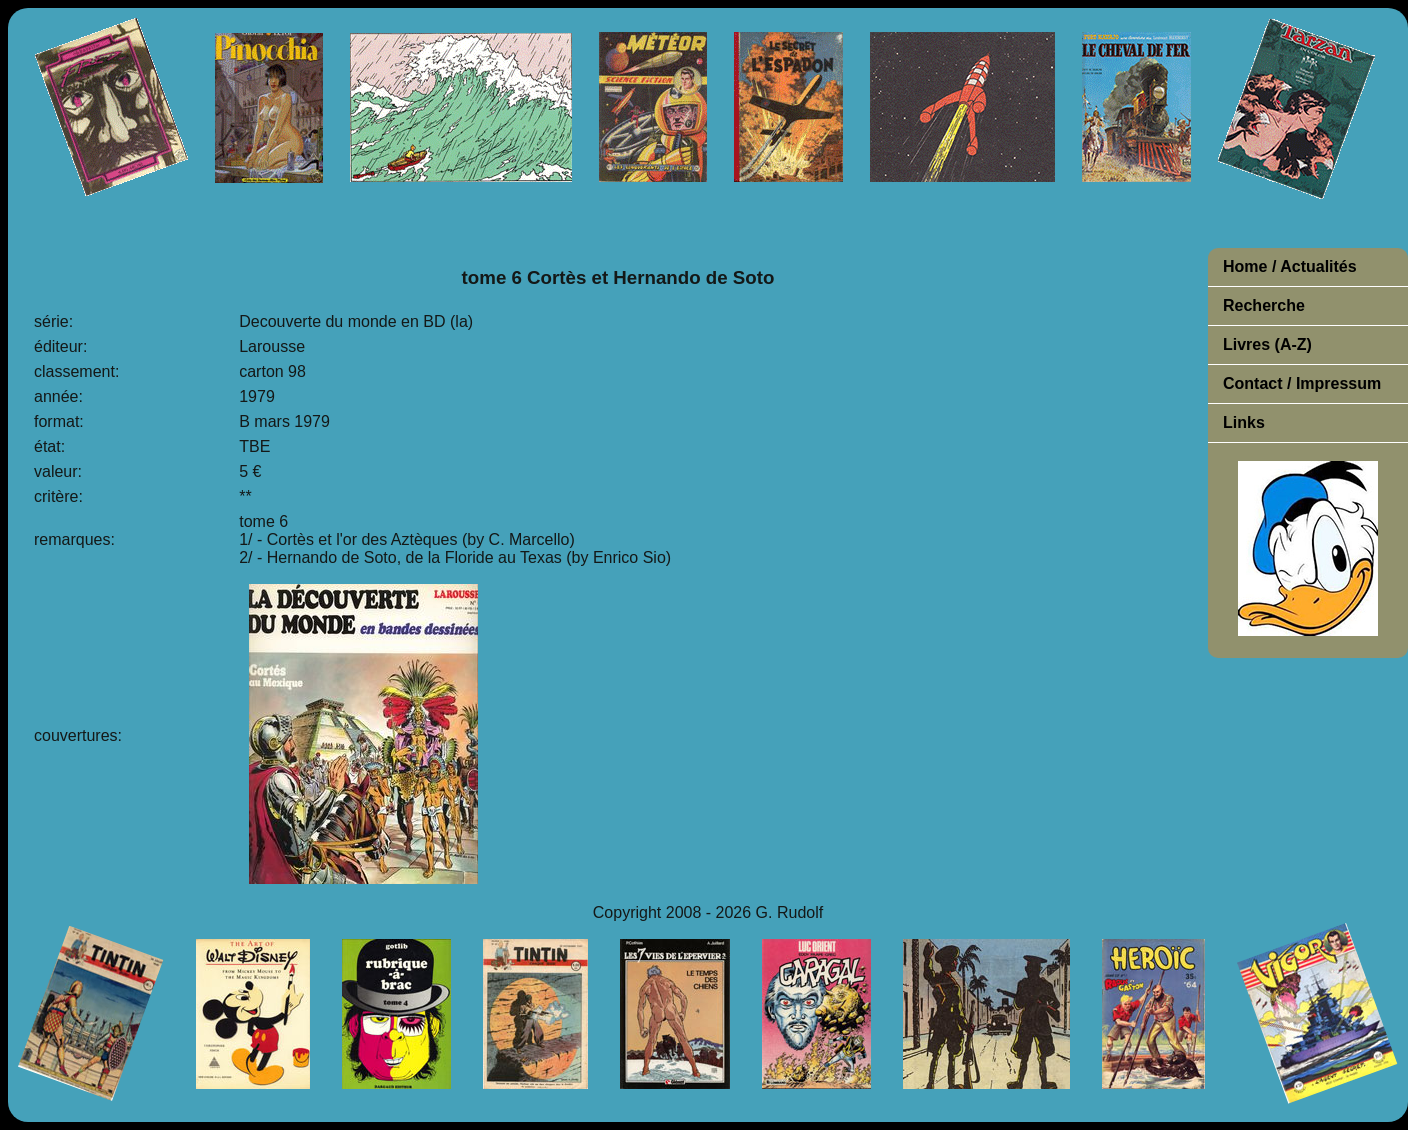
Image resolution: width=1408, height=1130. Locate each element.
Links (1244, 422)
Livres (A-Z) (1267, 344)
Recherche (1264, 305)
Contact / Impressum (1302, 383)
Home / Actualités (1290, 266)
